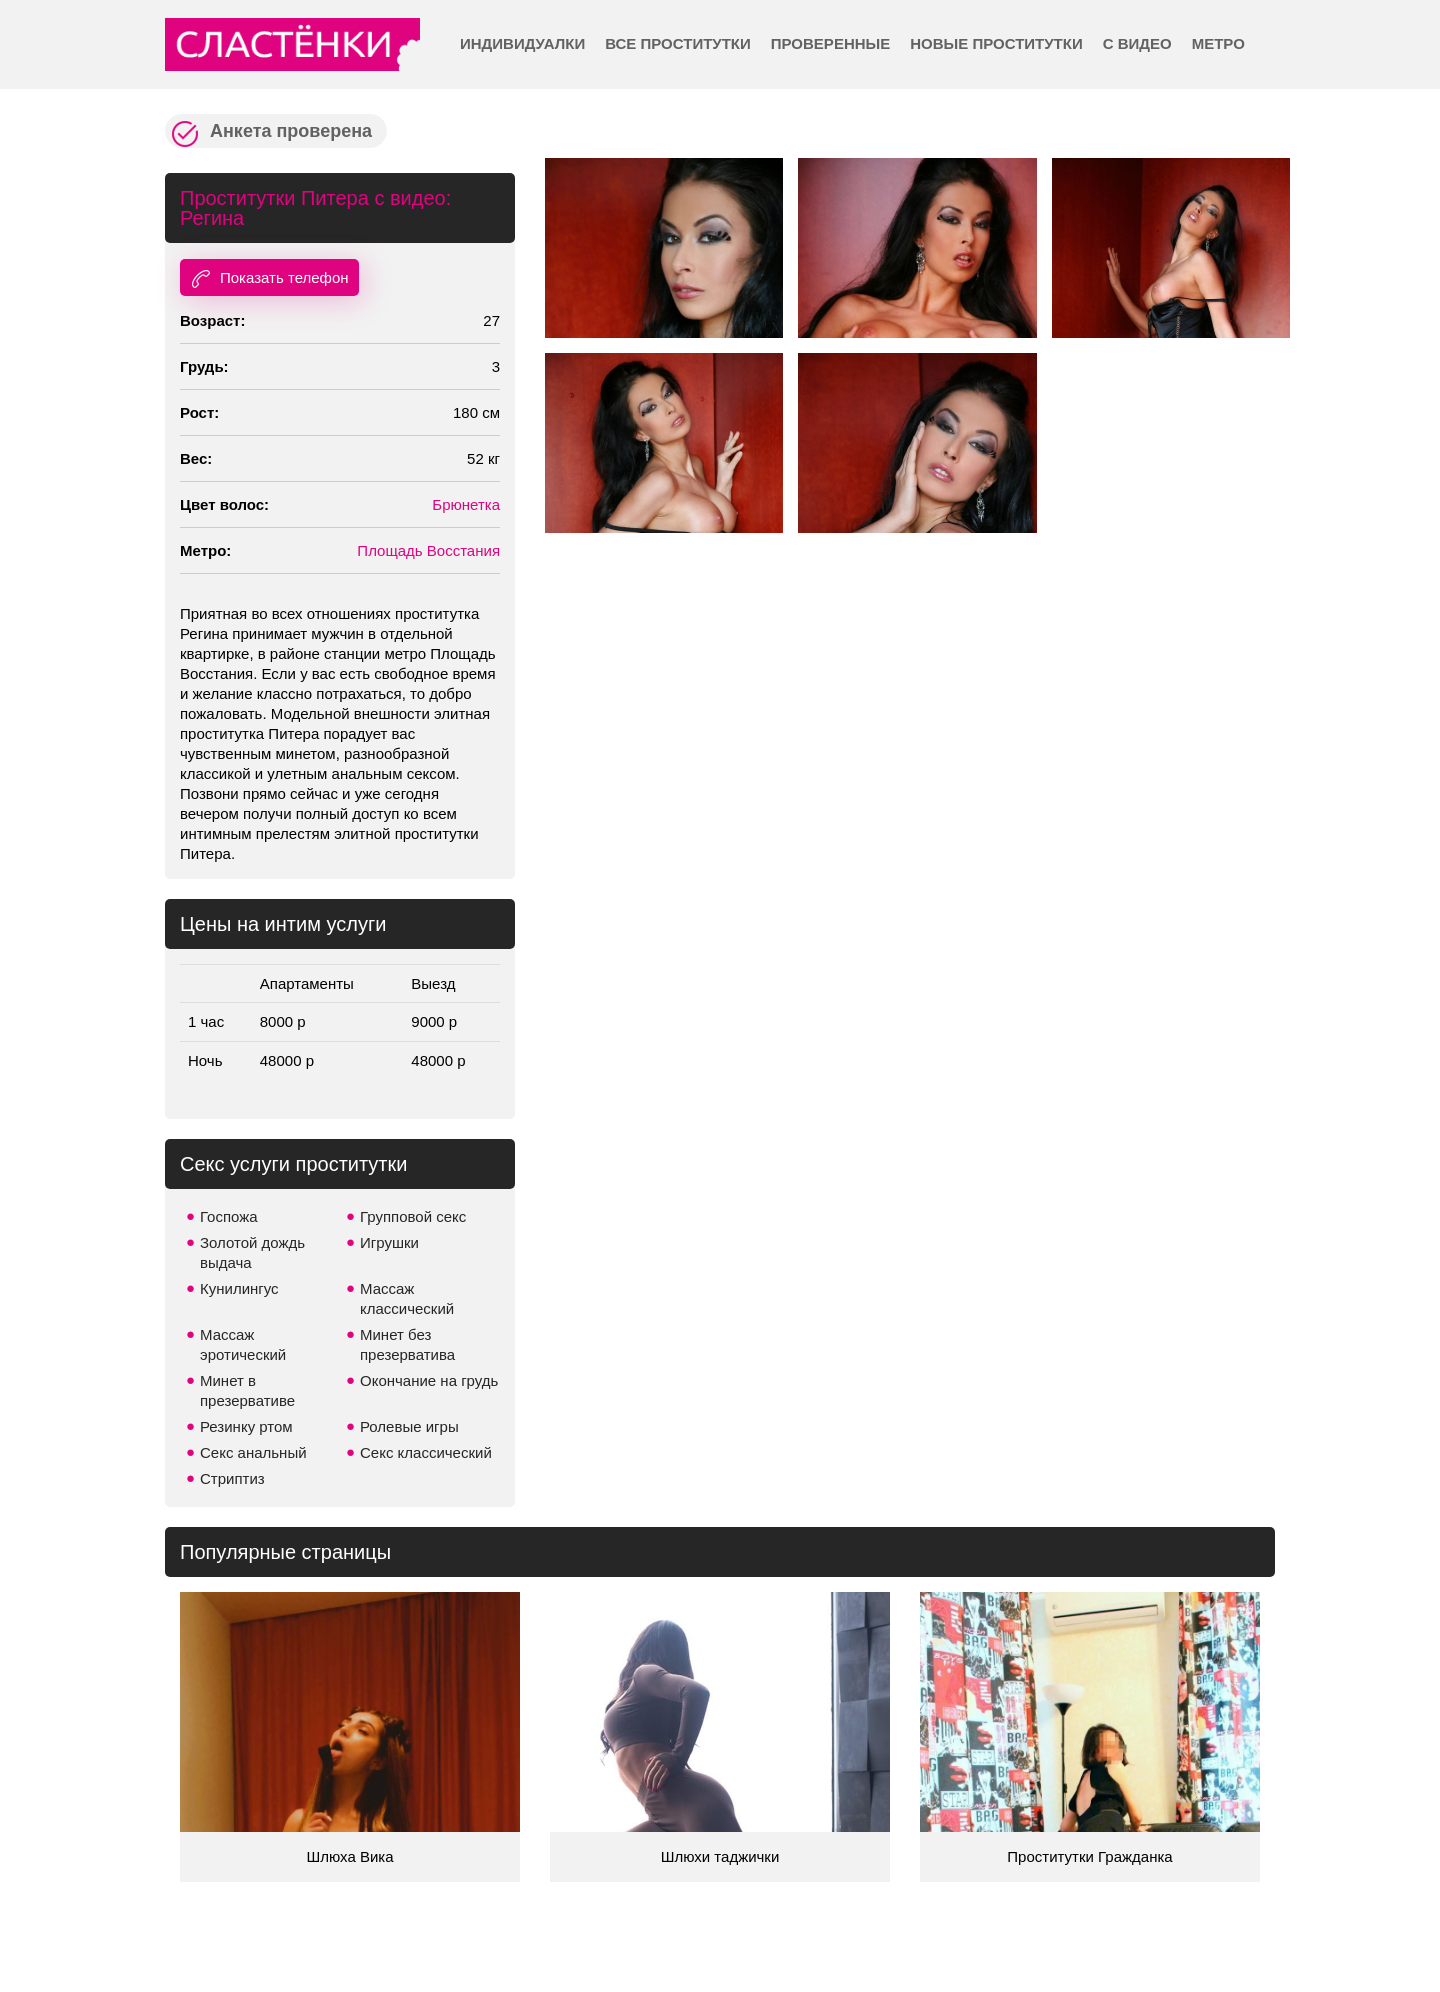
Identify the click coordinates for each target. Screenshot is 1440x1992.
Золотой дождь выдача (252, 1252)
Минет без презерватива (407, 1344)
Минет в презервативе (247, 1390)
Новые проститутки (996, 43)
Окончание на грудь (429, 1380)
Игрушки (389, 1242)
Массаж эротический (243, 1344)
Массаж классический (407, 1298)
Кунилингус (239, 1288)
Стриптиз (232, 1478)
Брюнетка (466, 504)
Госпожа (229, 1216)
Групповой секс (413, 1216)
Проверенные (830, 43)
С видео (1137, 43)
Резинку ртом (246, 1426)
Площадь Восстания (428, 550)
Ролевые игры (409, 1426)
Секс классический (426, 1452)
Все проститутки (678, 43)
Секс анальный (253, 1452)
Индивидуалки (522, 43)
